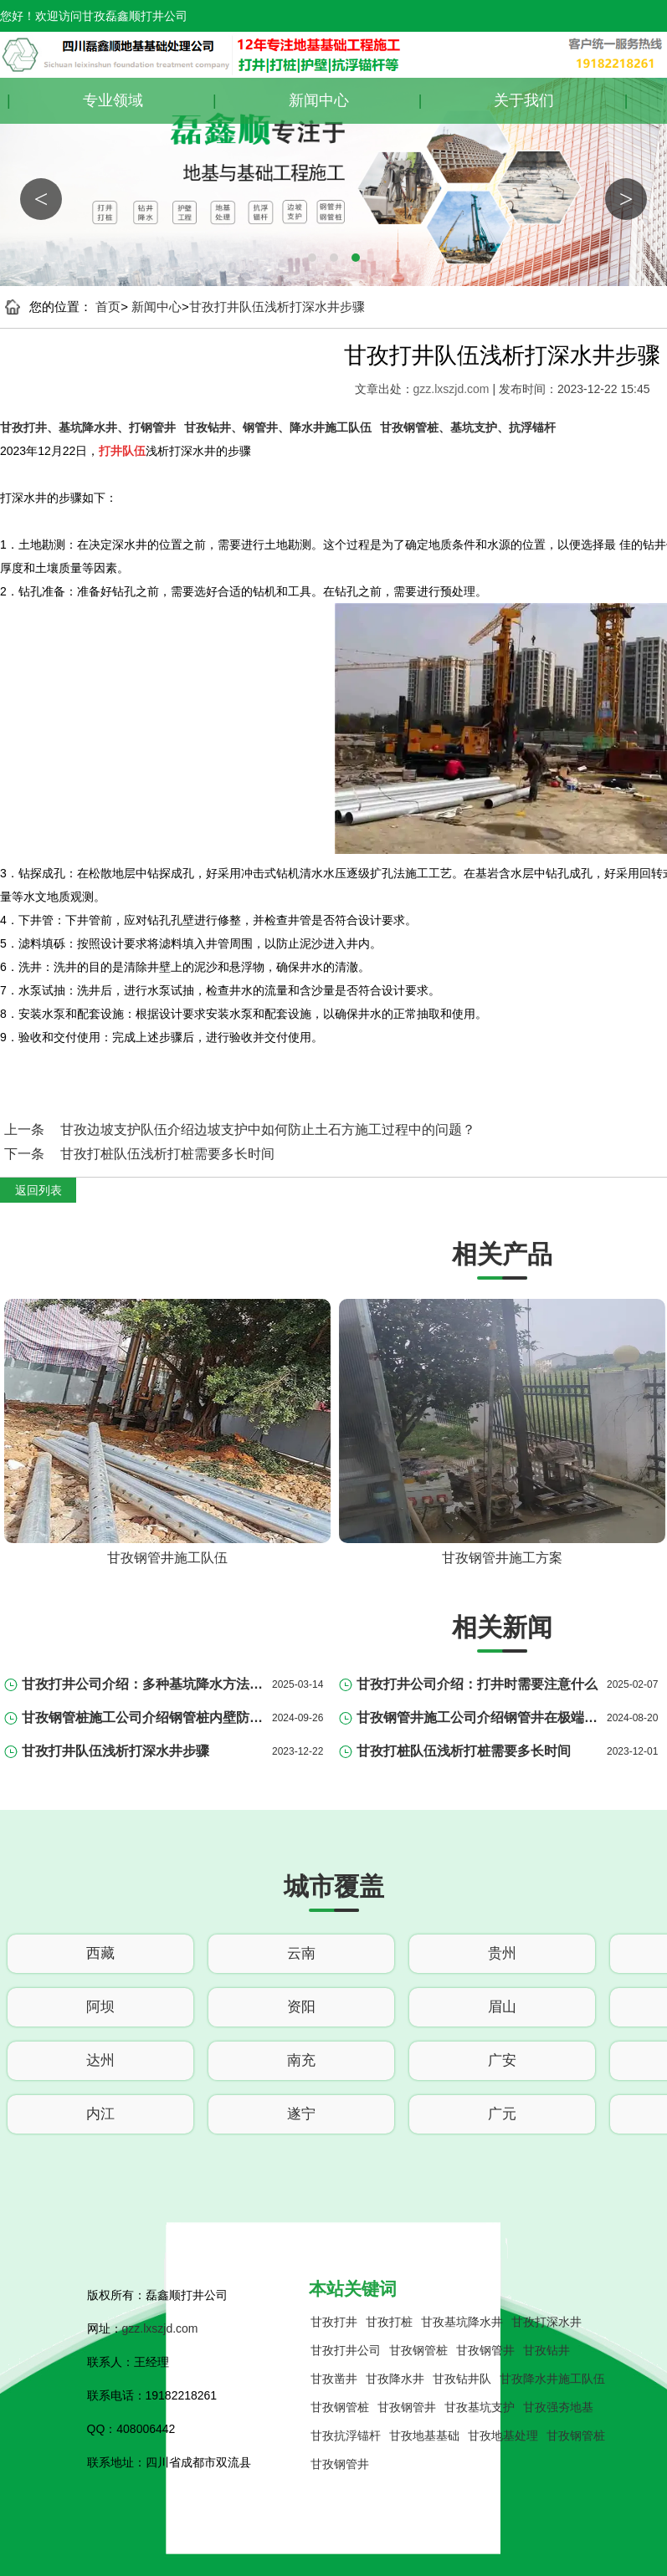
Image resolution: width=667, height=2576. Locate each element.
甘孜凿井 (333, 2378)
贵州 (502, 1953)
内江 (100, 2114)
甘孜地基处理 (503, 2435)
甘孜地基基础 (424, 2435)
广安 (502, 2060)
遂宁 (301, 2114)
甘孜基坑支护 (479, 2407)
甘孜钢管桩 (418, 2350)
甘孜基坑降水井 (462, 2321)
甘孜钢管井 (485, 2350)
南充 (301, 2060)
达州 (100, 2060)
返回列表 (38, 1190)
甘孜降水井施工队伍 (552, 2378)
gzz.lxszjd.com (453, 389)
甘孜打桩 (389, 2321)
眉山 (502, 2007)
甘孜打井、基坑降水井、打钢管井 (88, 427)
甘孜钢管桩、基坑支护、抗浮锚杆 (468, 427)
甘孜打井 (333, 2321)
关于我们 (524, 100)
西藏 (100, 1953)
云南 (301, 1953)
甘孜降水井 (395, 2378)
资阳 (301, 2007)
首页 (108, 306)
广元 (502, 2114)
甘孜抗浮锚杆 (345, 2435)
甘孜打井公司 (345, 2350)
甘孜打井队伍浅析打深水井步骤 (277, 306)
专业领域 (113, 100)
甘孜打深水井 (546, 2321)
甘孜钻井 (546, 2350)
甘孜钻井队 (462, 2378)
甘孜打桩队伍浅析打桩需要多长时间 (167, 1154)
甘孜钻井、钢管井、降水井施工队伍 (278, 427)
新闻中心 (319, 100)
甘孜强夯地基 (558, 2407)
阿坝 (100, 2007)
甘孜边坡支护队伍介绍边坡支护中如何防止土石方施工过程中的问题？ (267, 1129)
